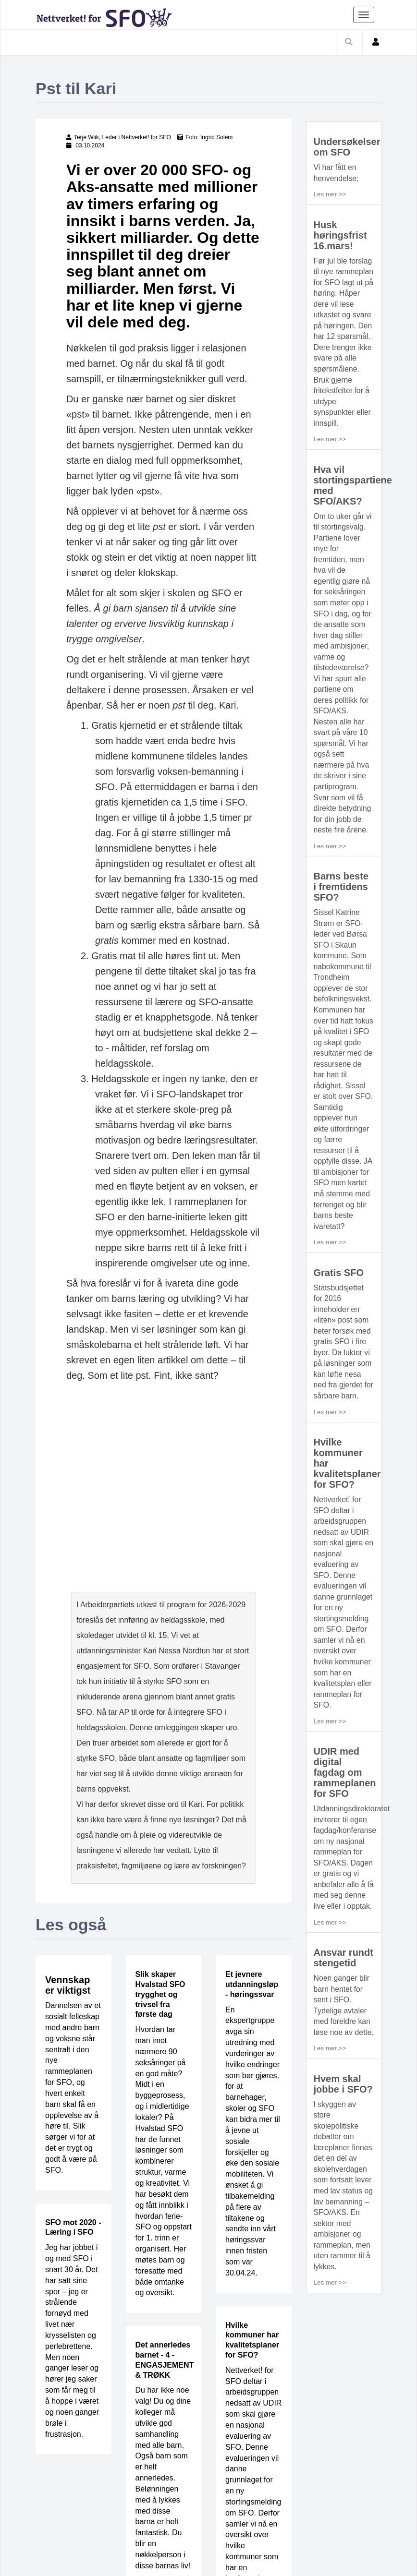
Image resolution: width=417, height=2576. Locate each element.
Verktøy (284, 2509)
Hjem (49, 2509)
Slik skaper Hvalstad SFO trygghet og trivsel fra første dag (160, 1800)
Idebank (243, 2509)
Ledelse (138, 2509)
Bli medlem (61, 2525)
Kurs (318, 2509)
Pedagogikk (90, 2509)
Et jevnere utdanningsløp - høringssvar (251, 1790)
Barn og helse (191, 2509)
